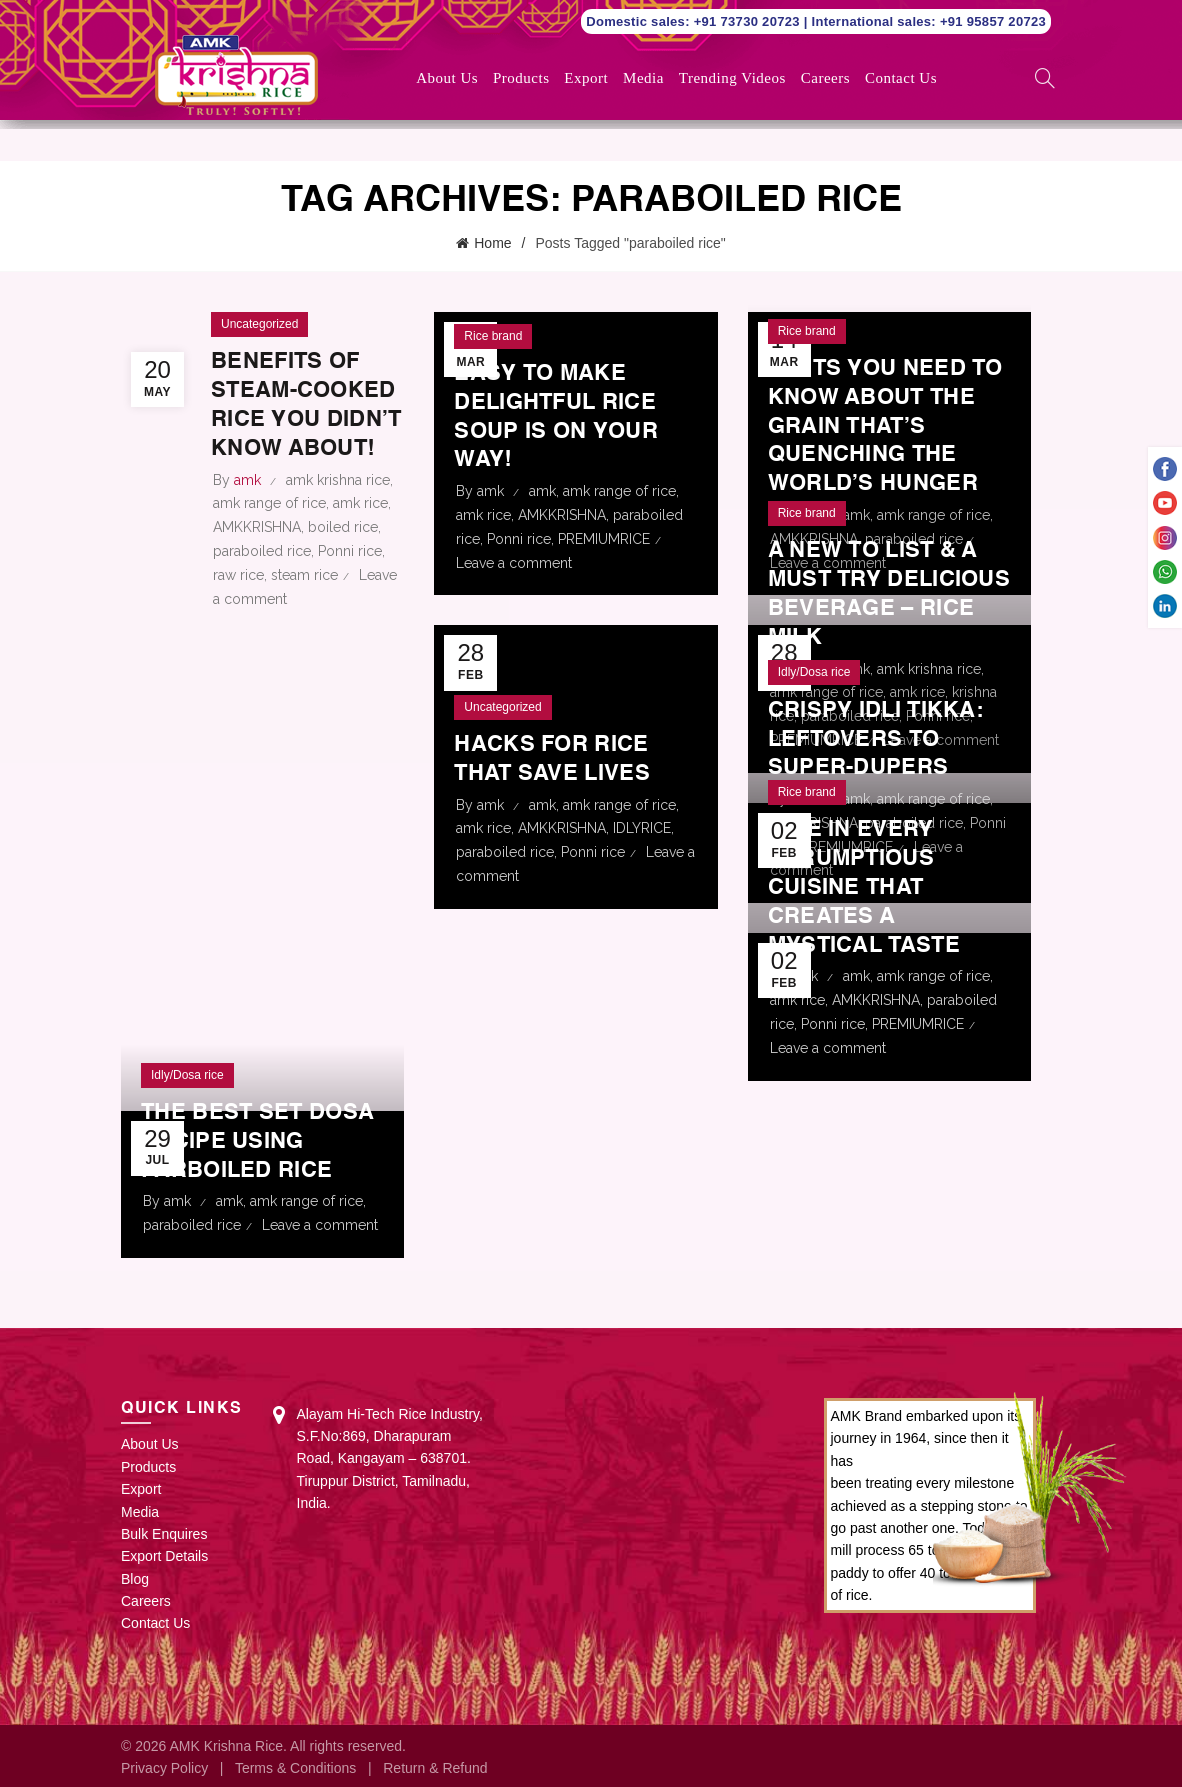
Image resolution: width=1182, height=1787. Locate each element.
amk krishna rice (338, 506)
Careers (825, 78)
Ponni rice (350, 578)
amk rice (360, 530)
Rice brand (493, 333)
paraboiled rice (262, 578)
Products (521, 78)
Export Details (164, 1554)
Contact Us (901, 78)
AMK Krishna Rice (226, 1744)
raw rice (238, 601)
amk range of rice (269, 530)
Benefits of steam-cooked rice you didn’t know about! (300, 417)
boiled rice (343, 554)
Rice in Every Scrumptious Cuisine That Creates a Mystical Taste (873, 885)
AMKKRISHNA (257, 554)
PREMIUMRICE (604, 537)
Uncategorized (259, 322)
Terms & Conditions (295, 1766)
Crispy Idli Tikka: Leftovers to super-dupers (885, 737)
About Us (447, 78)
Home (492, 242)
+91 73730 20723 (749, 21)
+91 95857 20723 (993, 21)
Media (643, 78)
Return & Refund (435, 1766)
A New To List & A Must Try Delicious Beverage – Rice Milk (883, 577)
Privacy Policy (164, 1766)
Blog (135, 1576)
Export (586, 78)
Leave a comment (514, 560)
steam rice (304, 601)
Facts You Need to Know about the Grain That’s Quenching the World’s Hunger (882, 424)
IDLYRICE (642, 826)
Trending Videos (732, 78)
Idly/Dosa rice (814, 670)
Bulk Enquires (164, 1532)
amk (542, 489)
